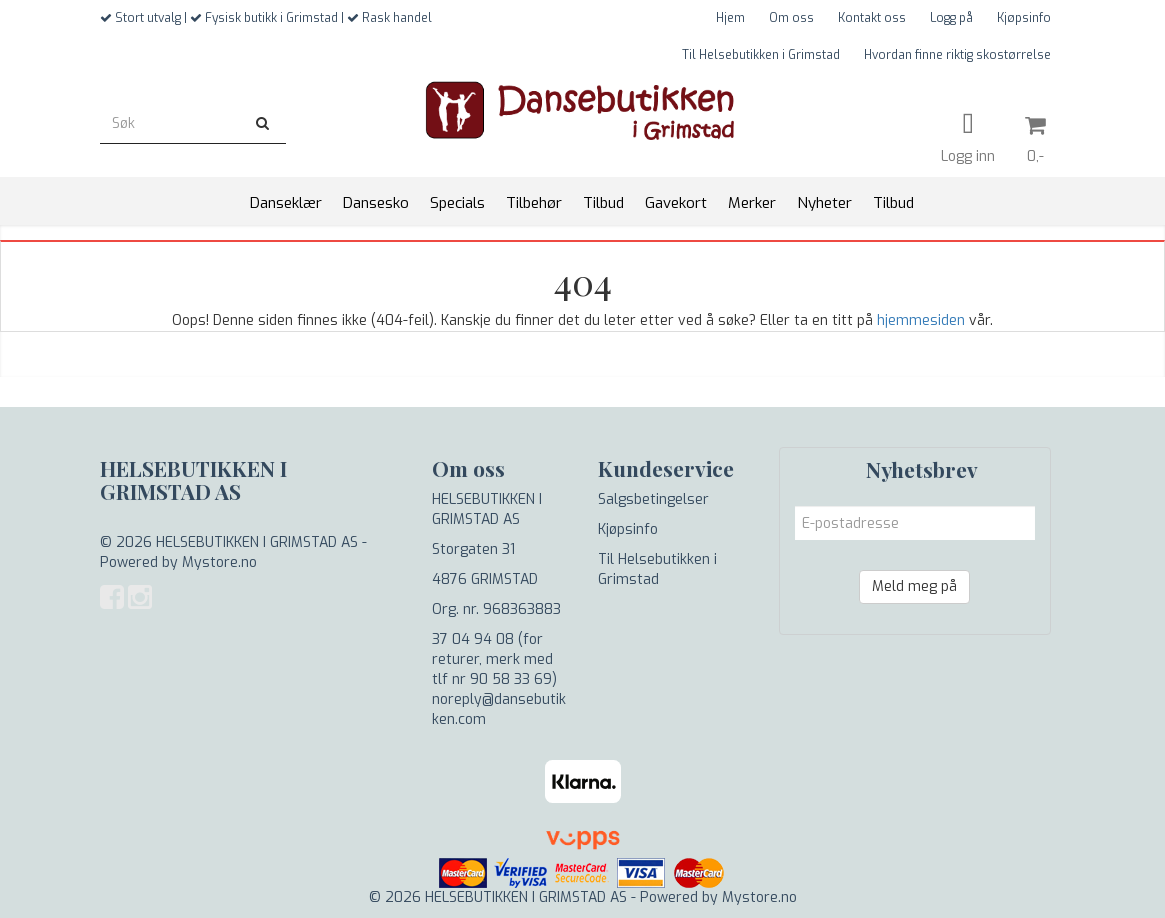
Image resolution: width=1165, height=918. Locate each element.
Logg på (951, 18)
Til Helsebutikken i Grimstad (761, 55)
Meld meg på (914, 586)
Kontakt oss (872, 18)
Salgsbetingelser (653, 499)
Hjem (730, 18)
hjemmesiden (921, 320)
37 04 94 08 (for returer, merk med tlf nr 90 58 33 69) (494, 659)
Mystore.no (219, 562)
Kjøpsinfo (1024, 18)
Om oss (791, 18)
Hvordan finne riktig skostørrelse (957, 55)
